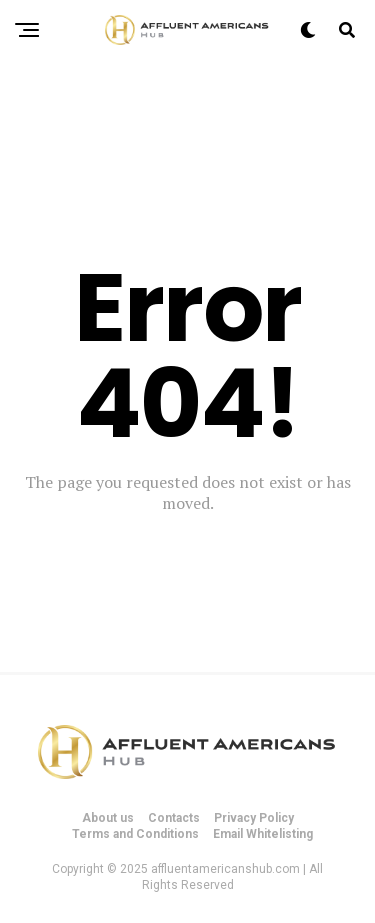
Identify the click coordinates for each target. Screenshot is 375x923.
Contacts (174, 818)
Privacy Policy (254, 818)
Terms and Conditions (135, 834)
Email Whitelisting (263, 834)
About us (108, 818)
